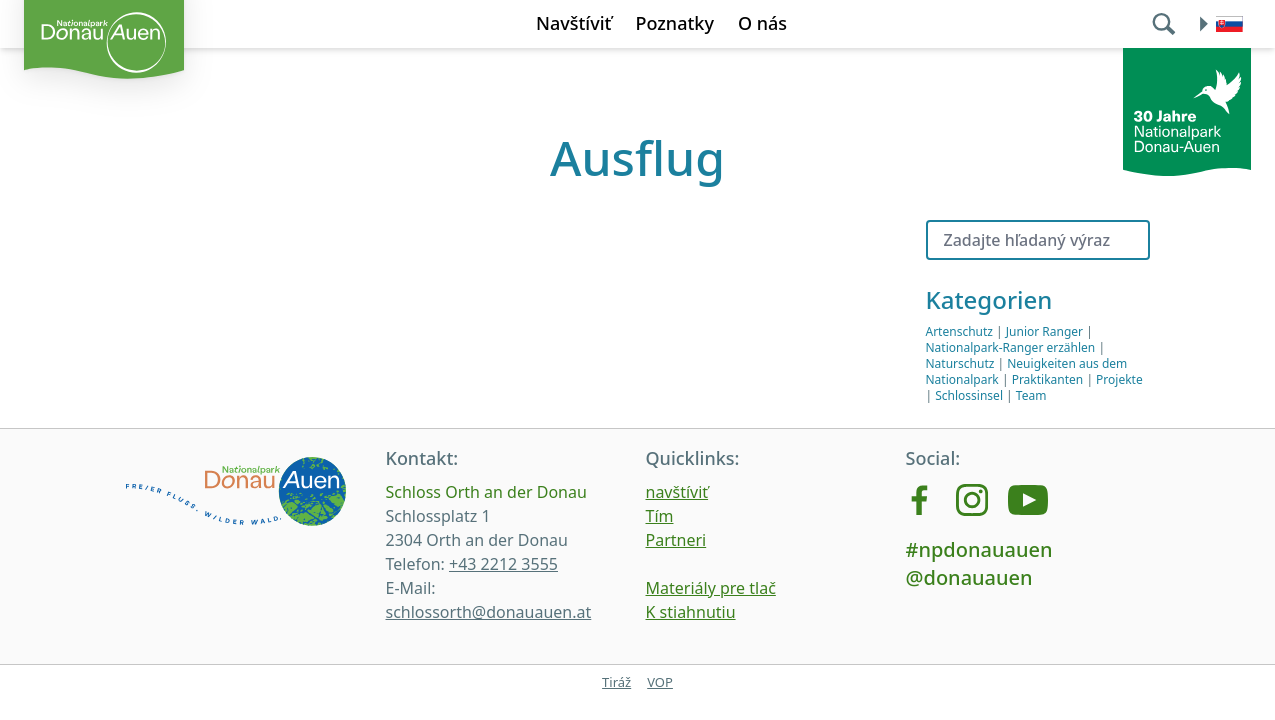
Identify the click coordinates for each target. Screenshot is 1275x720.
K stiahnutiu (691, 612)
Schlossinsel (969, 395)
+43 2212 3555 (503, 564)
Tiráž (616, 682)
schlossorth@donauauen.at (489, 612)
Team (1031, 395)
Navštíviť (574, 23)
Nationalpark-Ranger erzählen (1011, 347)
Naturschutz (960, 363)
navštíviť (677, 492)
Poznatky (674, 23)
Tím (660, 516)
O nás (762, 23)
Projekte (1119, 379)
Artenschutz (959, 331)
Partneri (676, 540)
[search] (1166, 24)
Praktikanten (1048, 379)
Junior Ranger (1044, 331)
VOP (660, 682)
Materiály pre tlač (711, 588)
